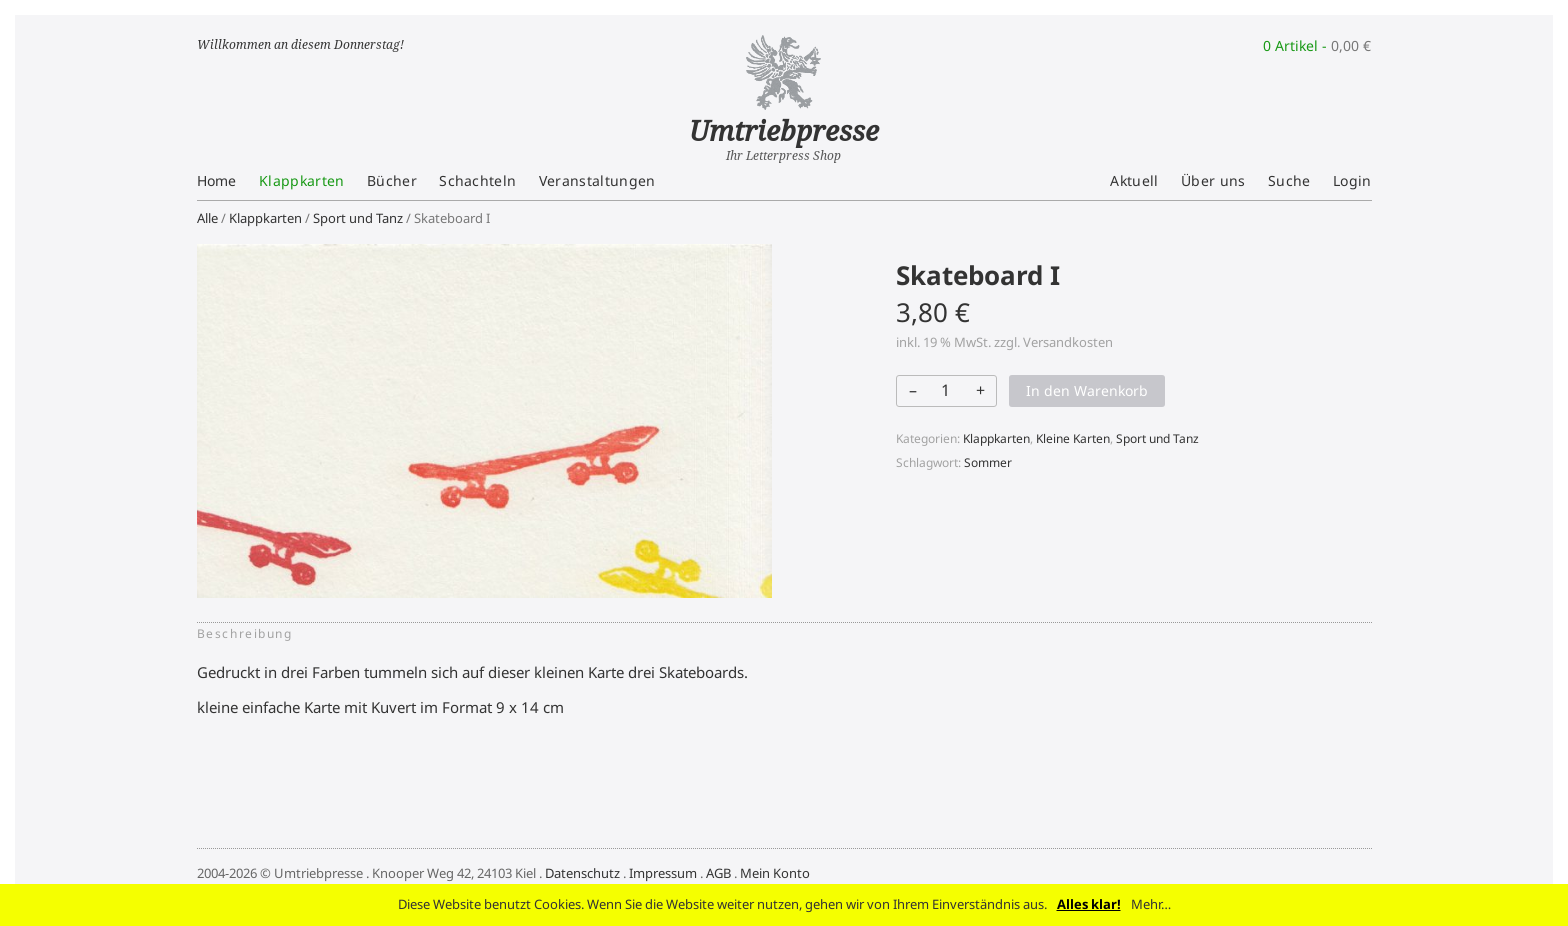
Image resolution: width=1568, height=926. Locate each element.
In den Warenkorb (1087, 390)
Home (217, 180)
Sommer (988, 462)
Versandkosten (1068, 342)
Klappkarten (302, 180)
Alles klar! (1089, 904)
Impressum (663, 873)
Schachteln (477, 180)
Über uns (1213, 180)
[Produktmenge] (945, 390)
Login (1352, 180)
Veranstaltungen (597, 180)
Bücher (392, 180)
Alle (207, 218)
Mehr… (1151, 904)
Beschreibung (245, 633)
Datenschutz (582, 873)
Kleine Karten (1073, 438)
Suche (1289, 180)
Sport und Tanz (358, 218)
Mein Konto (775, 873)
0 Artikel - (1317, 45)
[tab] (251, 634)
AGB (718, 873)
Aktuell (1134, 180)
